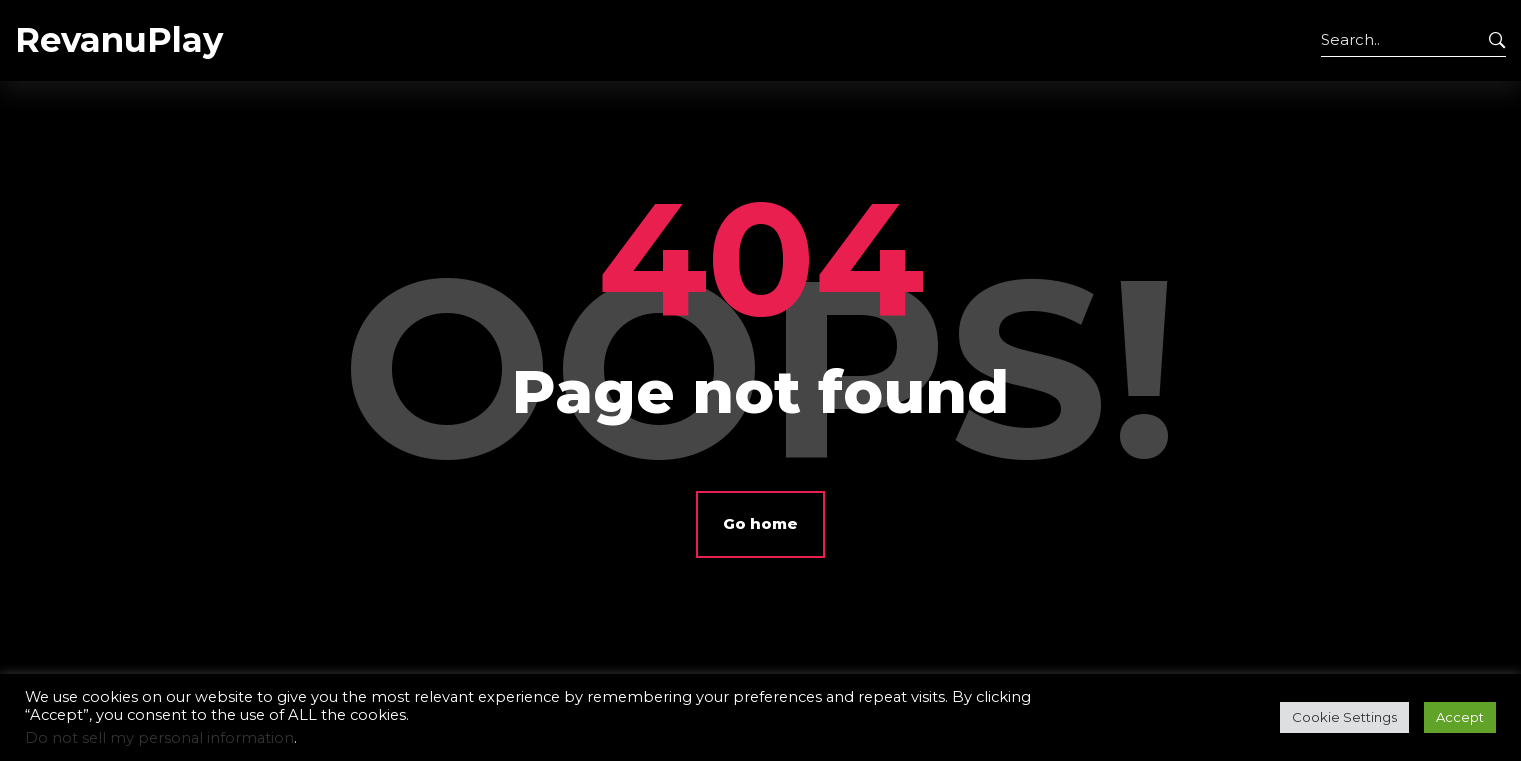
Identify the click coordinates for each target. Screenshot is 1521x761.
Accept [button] (1460, 717)
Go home (760, 523)
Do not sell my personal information (159, 738)
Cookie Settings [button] (1344, 717)
